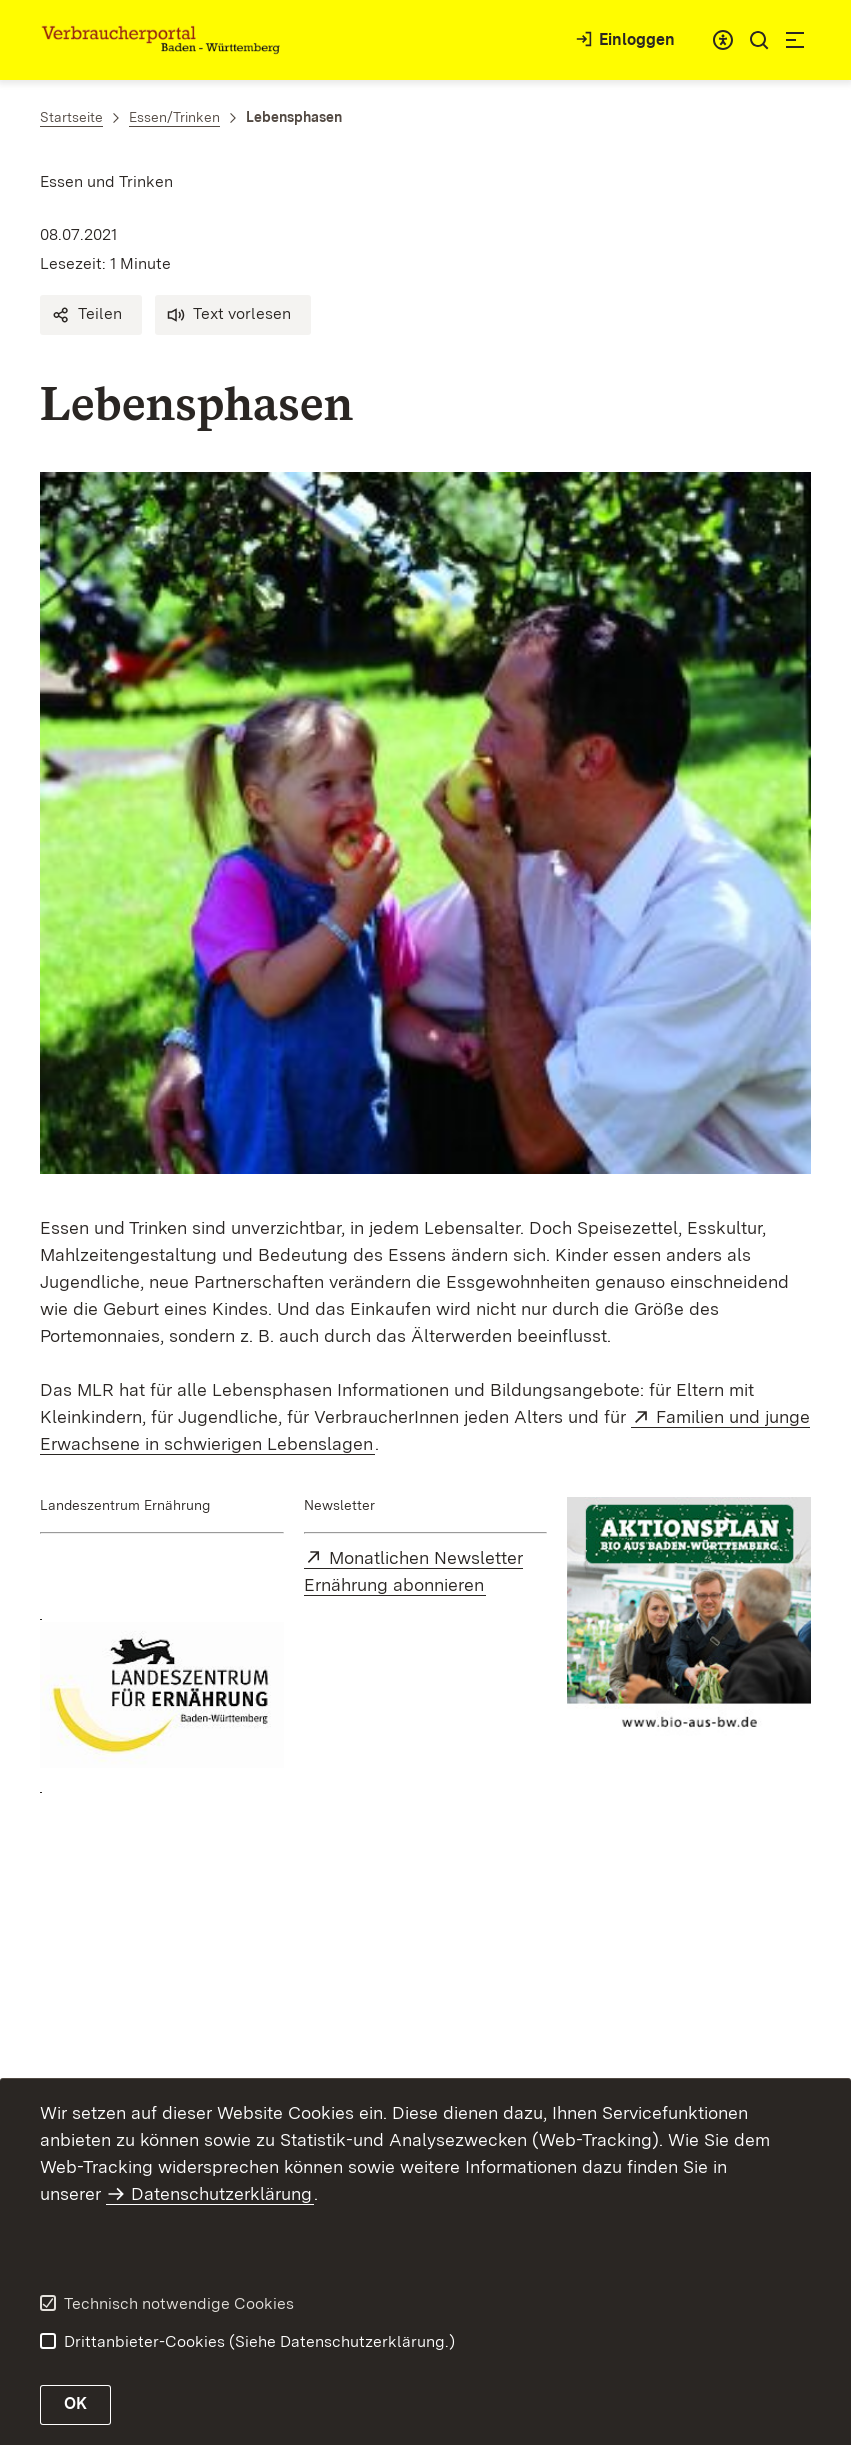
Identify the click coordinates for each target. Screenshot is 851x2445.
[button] (91, 315)
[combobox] (723, 40)
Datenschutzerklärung (221, 2193)
